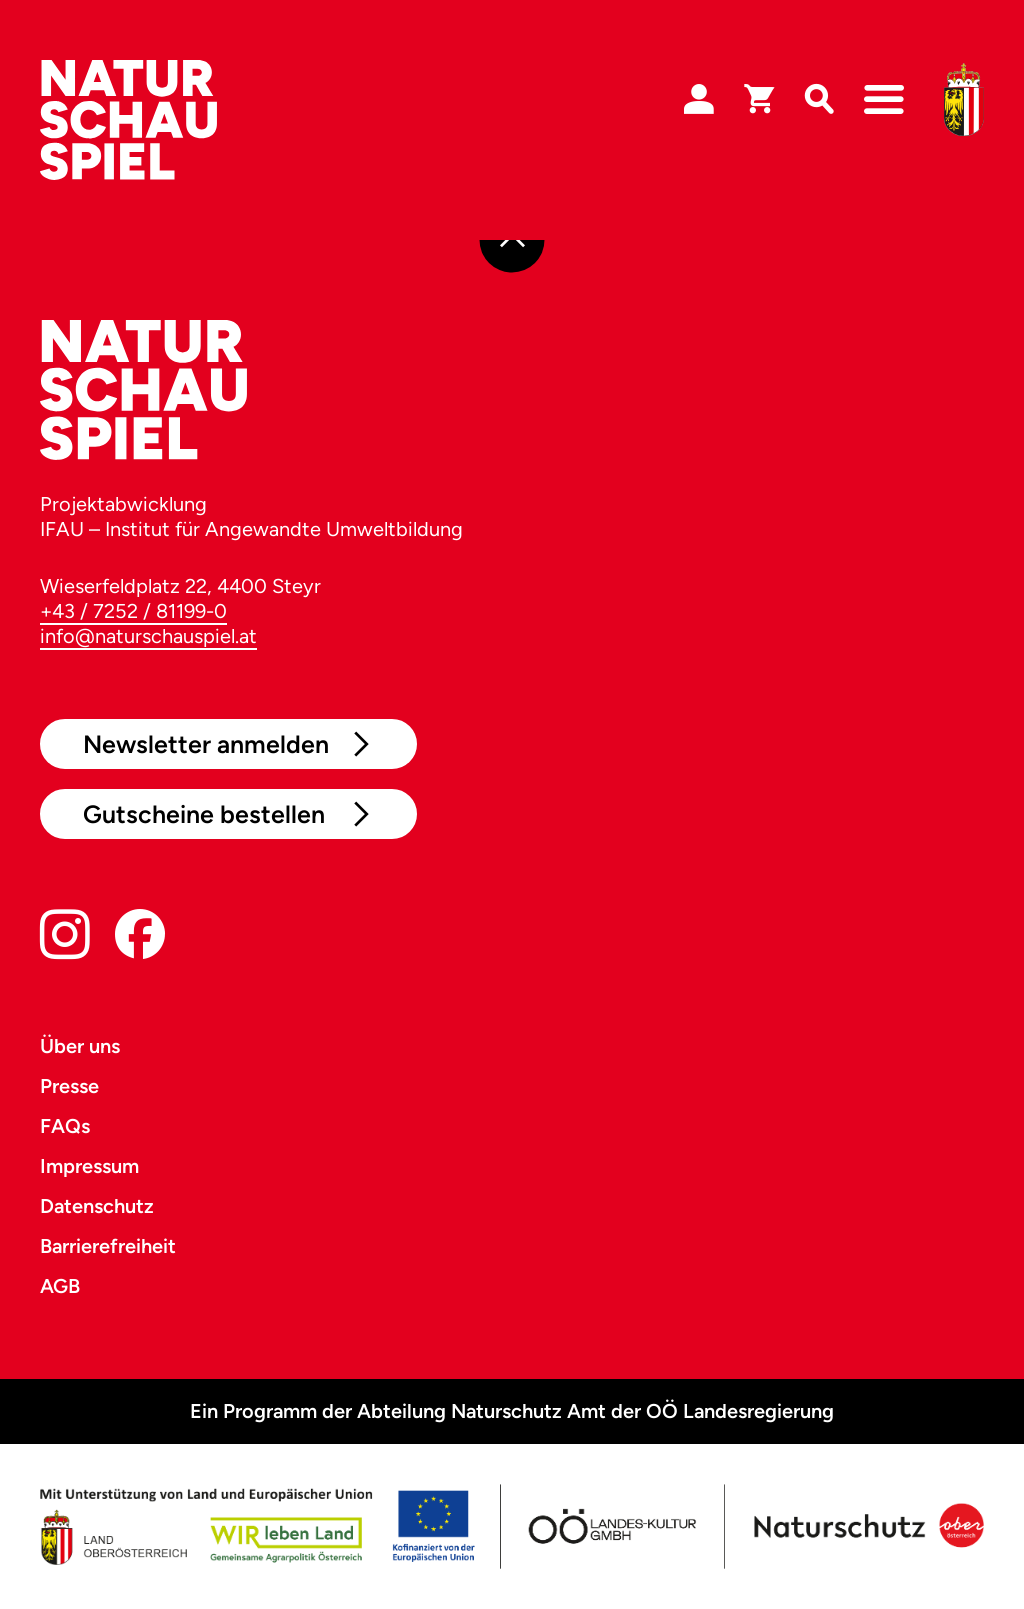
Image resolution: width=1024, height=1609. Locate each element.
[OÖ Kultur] (610, 1526)
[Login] (699, 100)
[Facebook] (140, 938)
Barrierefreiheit (108, 1246)
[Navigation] (884, 100)
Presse (69, 1086)
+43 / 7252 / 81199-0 (133, 611)
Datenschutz (97, 1206)
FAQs (65, 1126)
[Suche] (819, 100)
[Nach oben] (512, 240)
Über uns (80, 1046)
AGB (60, 1286)
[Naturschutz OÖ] (866, 1526)
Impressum (89, 1166)
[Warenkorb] (759, 100)
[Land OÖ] (257, 1526)
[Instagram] (65, 938)
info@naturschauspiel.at (148, 636)
